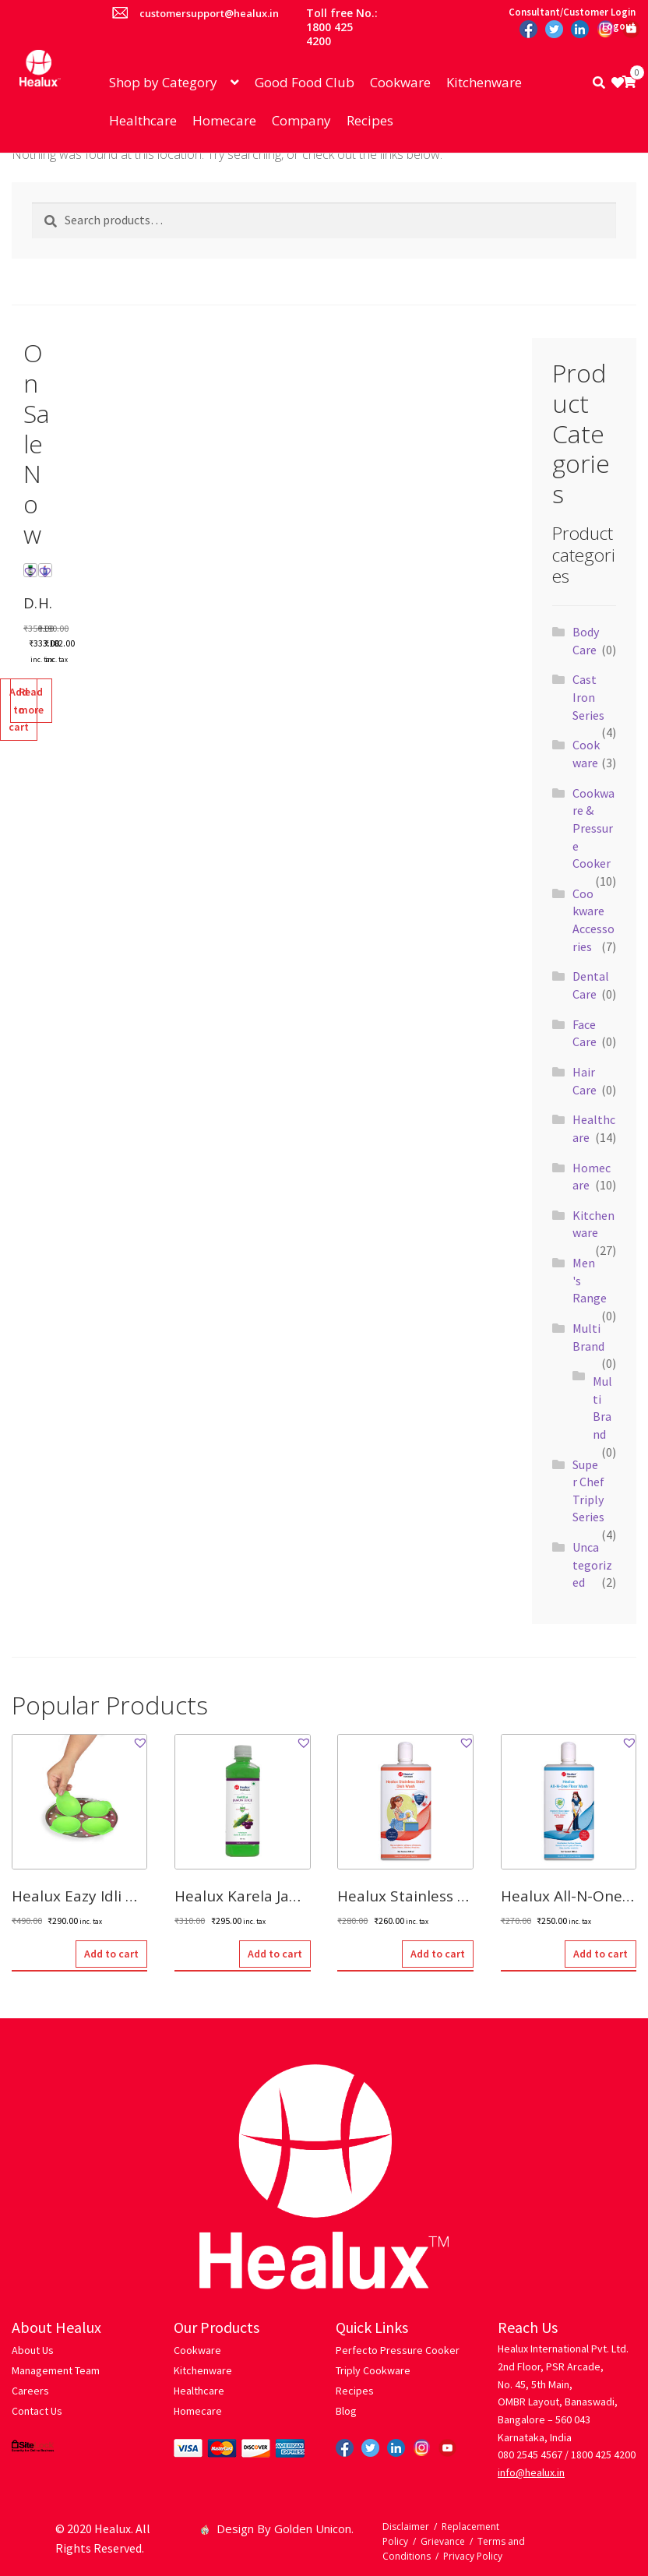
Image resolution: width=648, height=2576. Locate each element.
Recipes (370, 120)
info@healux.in (531, 2472)
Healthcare (143, 120)
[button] (30, 572)
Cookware (400, 82)
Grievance (443, 2541)
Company (301, 120)
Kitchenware (484, 82)
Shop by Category (163, 82)
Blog (346, 2411)
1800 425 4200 (603, 2454)
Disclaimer (405, 2526)
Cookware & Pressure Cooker (593, 828)
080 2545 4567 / (533, 2454)
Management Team (56, 2370)
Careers (30, 2391)
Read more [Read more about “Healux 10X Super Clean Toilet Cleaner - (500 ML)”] (31, 701)
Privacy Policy (472, 2556)
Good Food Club (304, 82)
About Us (33, 2350)
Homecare (224, 120)
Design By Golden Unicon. (277, 2528)
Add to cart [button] (111, 1954)
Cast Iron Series (588, 696)
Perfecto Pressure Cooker (398, 2350)
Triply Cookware (373, 2370)
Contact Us (37, 2411)
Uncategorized (592, 1564)
